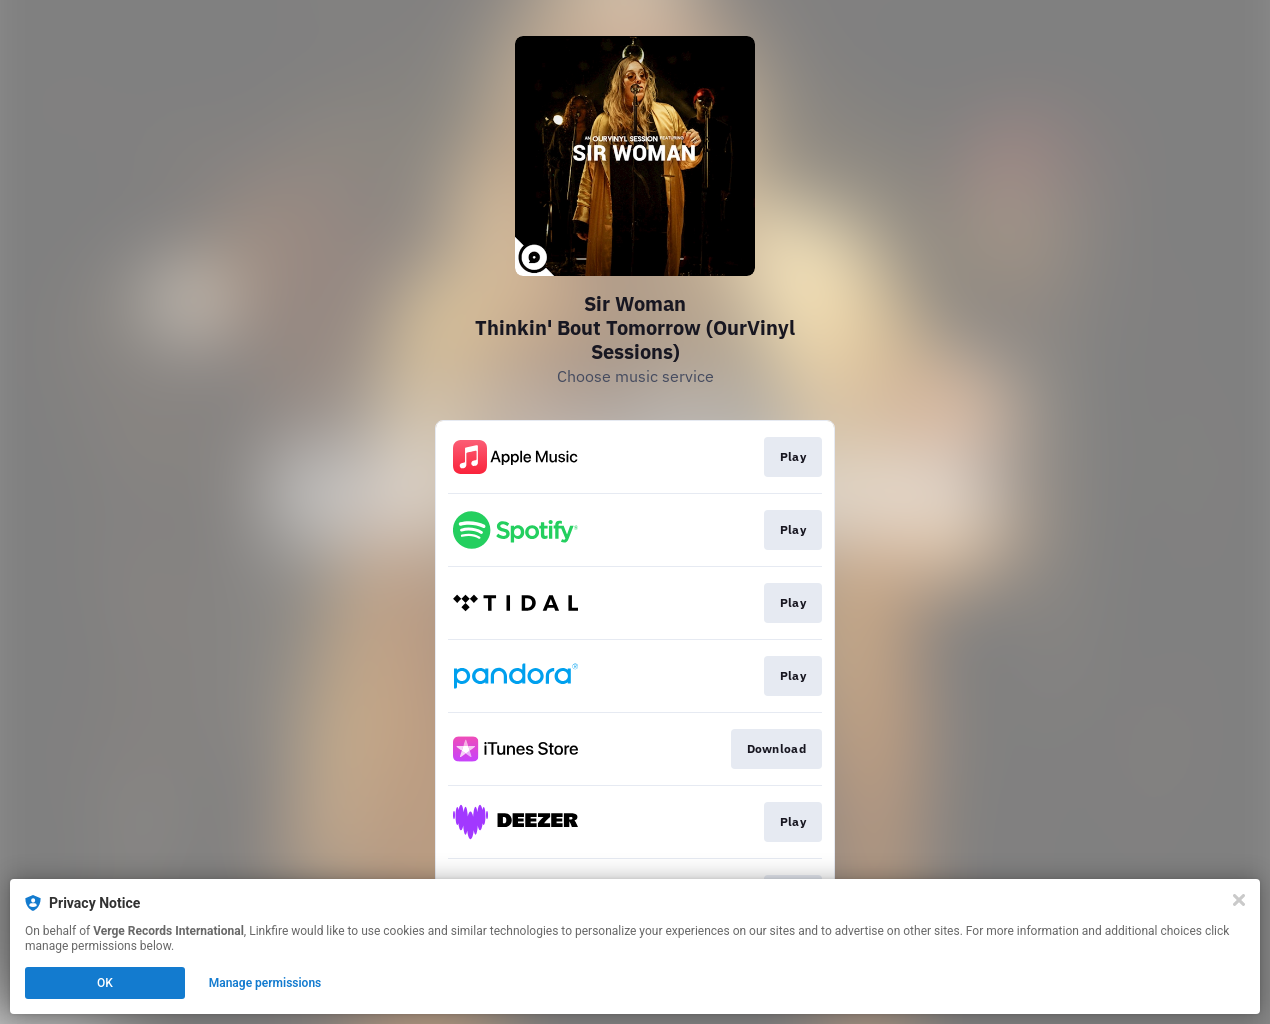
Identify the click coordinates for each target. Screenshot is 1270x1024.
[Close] (1239, 900)
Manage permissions (265, 983)
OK (105, 983)
